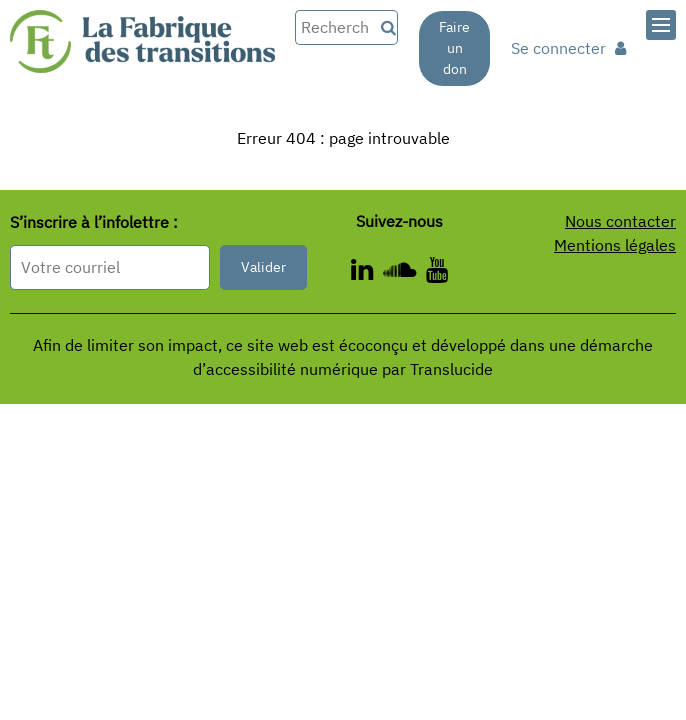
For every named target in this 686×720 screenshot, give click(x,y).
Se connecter (568, 48)
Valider (263, 267)
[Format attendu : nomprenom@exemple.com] (110, 267)
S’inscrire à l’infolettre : (94, 223)
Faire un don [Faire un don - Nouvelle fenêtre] (454, 48)
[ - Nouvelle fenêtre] (367, 273)
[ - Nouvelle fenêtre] (404, 273)
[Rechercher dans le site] (334, 27)
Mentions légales (615, 245)
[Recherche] (386, 27)
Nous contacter (620, 221)
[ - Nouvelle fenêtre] (437, 273)
